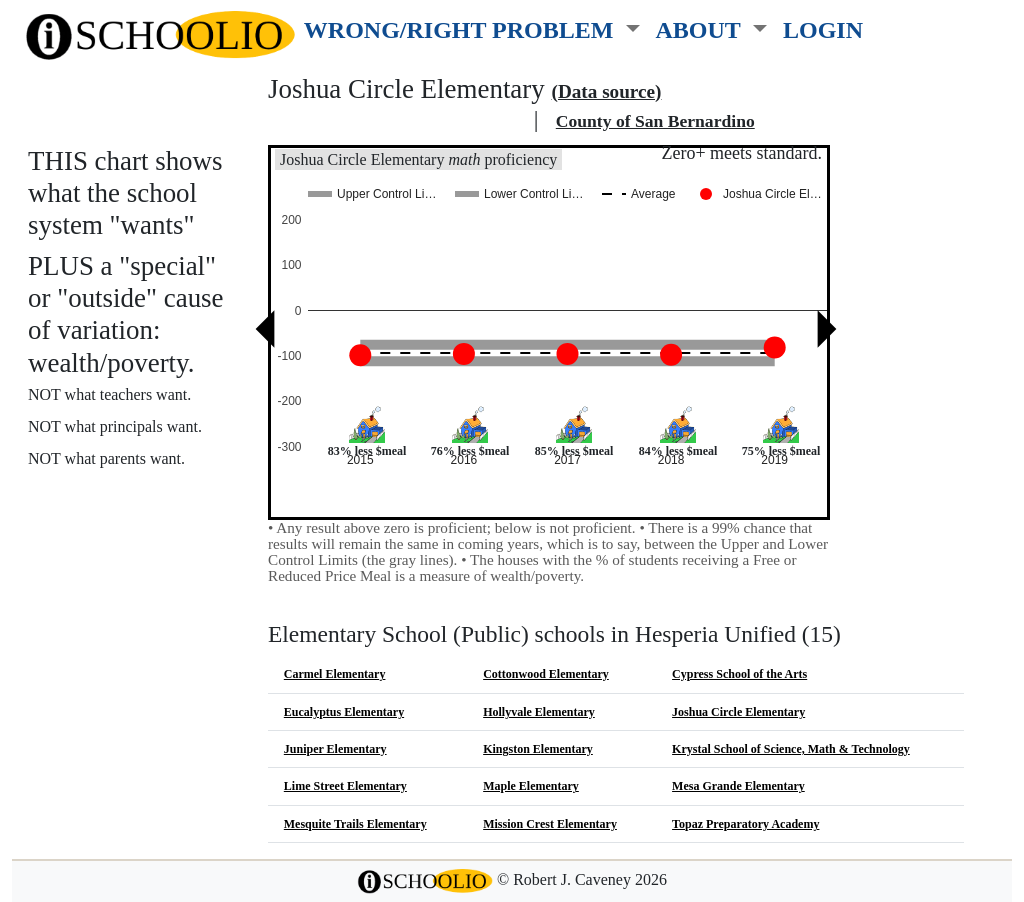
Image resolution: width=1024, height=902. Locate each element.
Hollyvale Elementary (539, 712)
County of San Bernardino (655, 121)
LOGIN (823, 29)
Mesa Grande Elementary (738, 786)
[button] (472, 26)
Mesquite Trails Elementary (355, 824)
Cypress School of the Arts (739, 674)
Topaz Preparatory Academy (745, 824)
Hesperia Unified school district (397, 121)
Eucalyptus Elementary (344, 712)
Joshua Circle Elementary (738, 712)
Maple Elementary (531, 786)
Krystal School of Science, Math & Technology (791, 749)
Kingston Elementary (538, 749)
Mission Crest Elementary (550, 824)
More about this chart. (114, 495)
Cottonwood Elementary (546, 674)
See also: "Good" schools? (127, 539)
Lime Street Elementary (345, 786)
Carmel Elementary (335, 674)
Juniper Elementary (335, 749)
